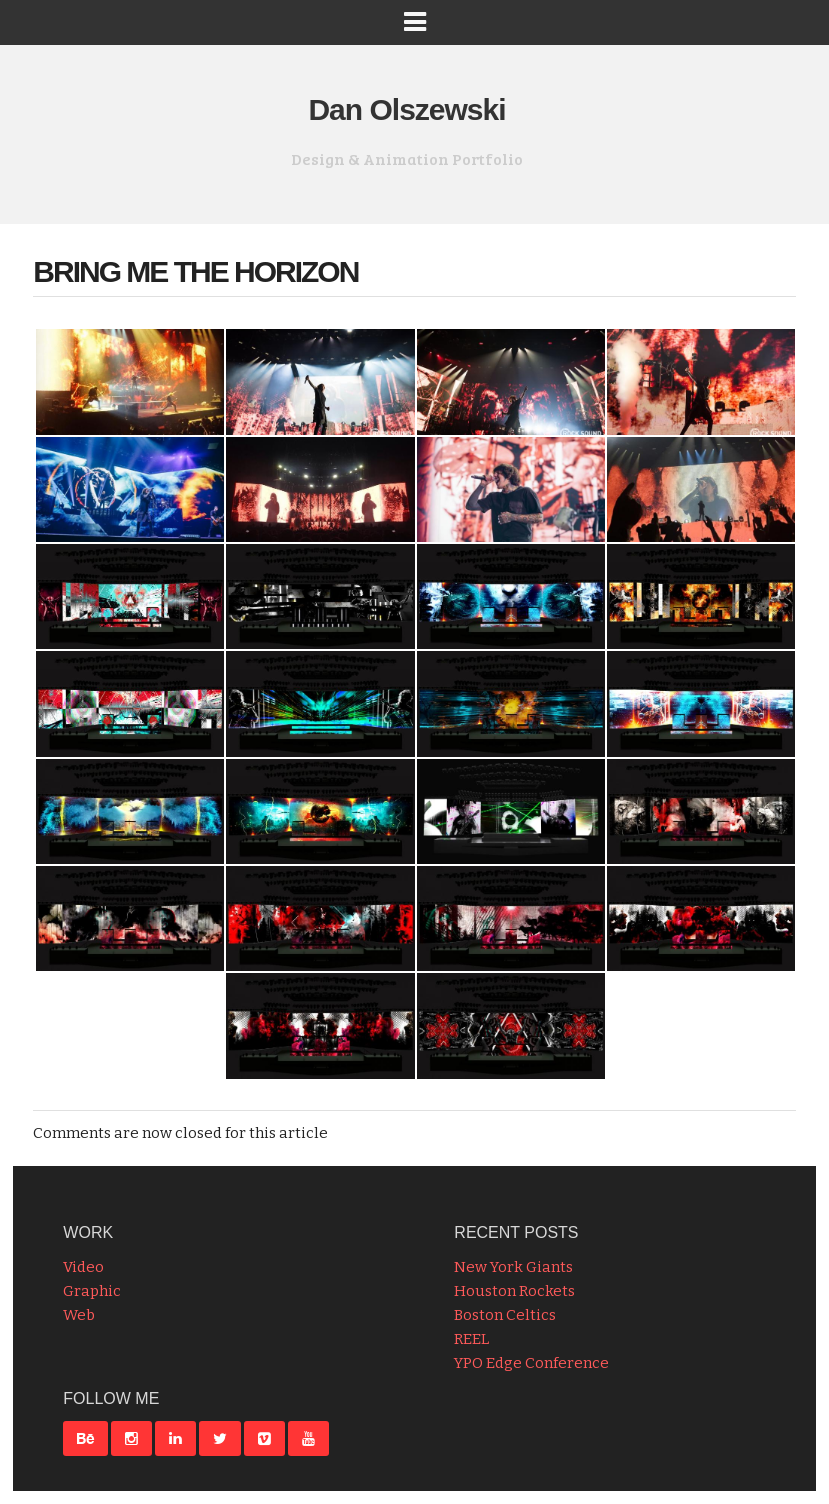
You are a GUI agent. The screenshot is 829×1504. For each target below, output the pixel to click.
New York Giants (513, 1267)
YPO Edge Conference (531, 1363)
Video (83, 1267)
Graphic (92, 1291)
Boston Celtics (505, 1315)
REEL (471, 1339)
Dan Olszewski (406, 109)
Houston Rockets (514, 1291)
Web (79, 1315)
